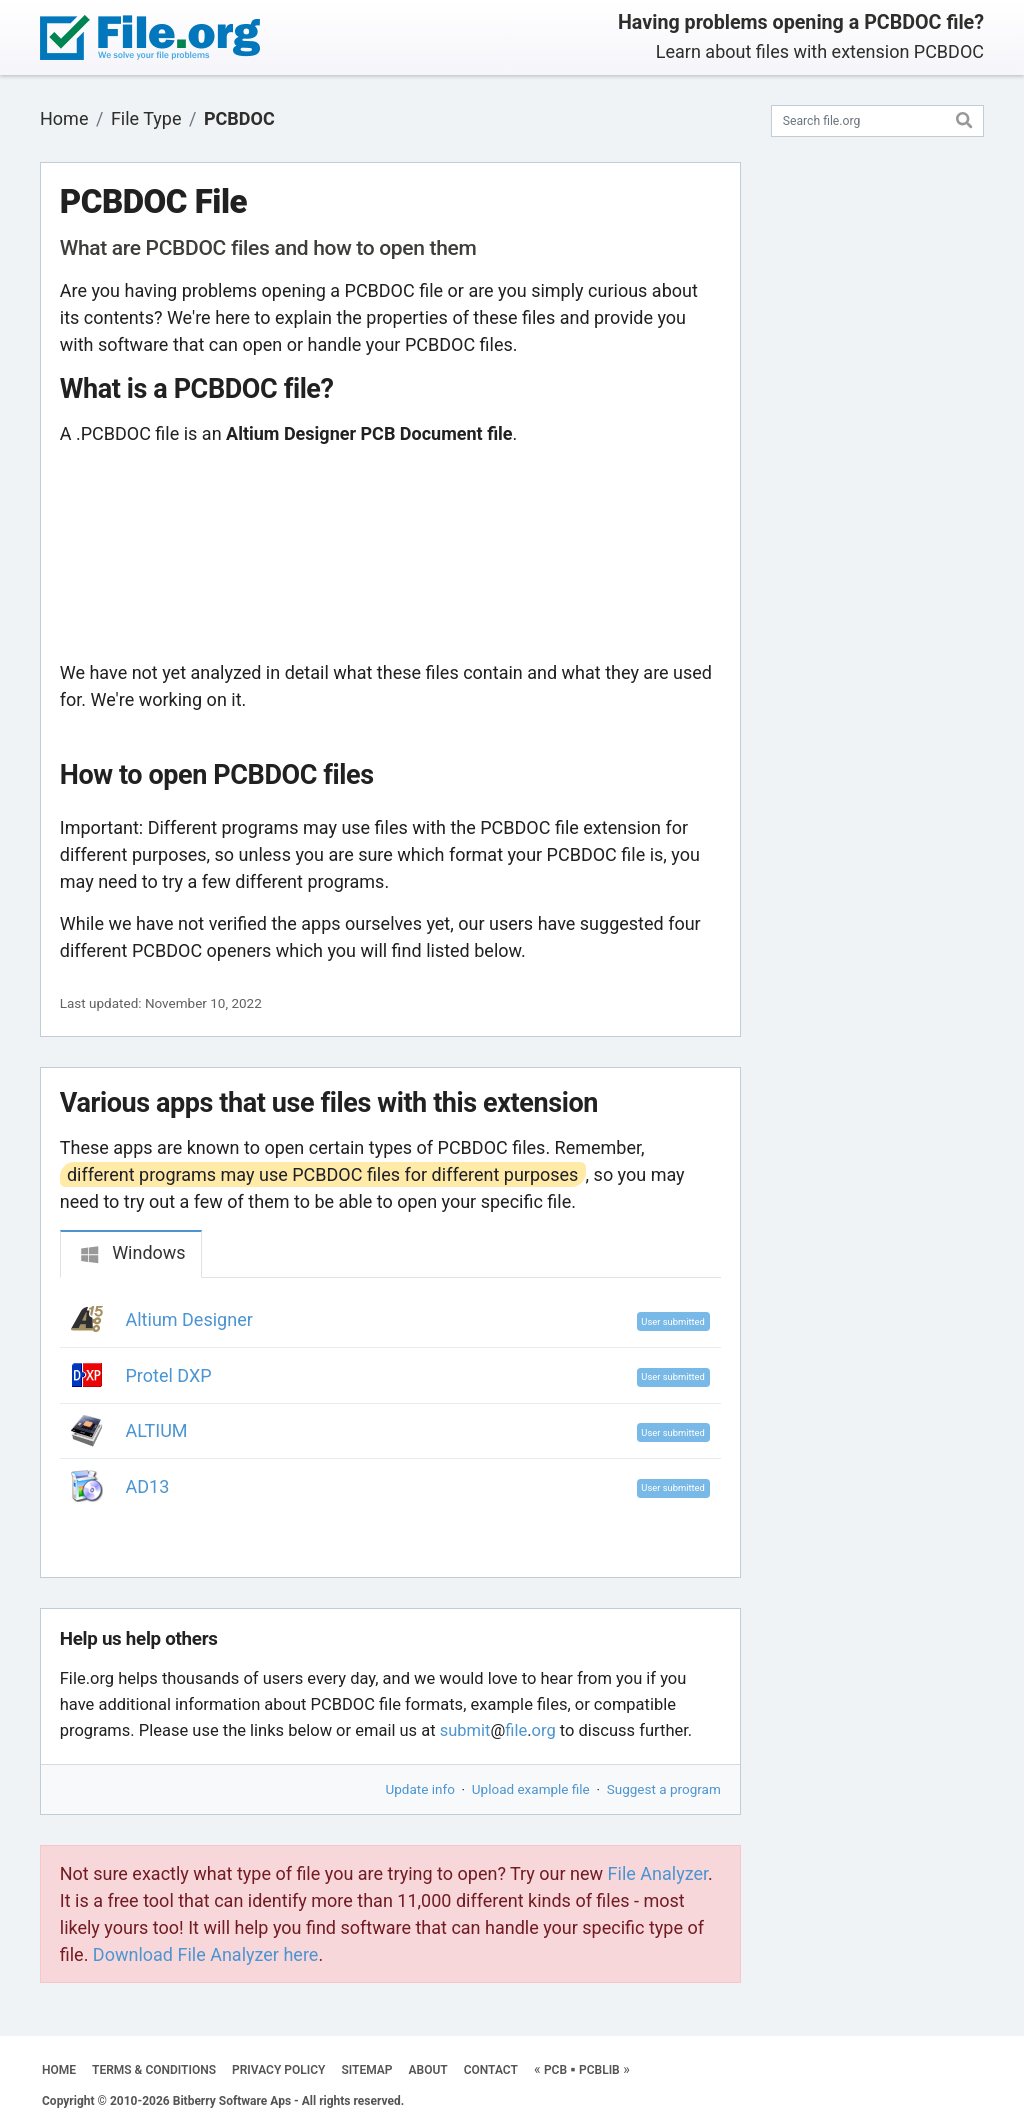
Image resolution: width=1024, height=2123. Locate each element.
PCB (555, 2070)
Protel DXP (169, 1375)
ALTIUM (157, 1430)
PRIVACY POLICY (278, 2070)
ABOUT (428, 2070)
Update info (420, 1789)
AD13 (148, 1486)
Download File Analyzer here (206, 1954)
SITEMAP (366, 2070)
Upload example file (531, 1789)
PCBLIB (599, 2070)
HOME (59, 2070)
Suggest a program (664, 1789)
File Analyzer (658, 1873)
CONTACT (491, 2070)
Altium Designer (189, 1319)
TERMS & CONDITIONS (154, 2070)
